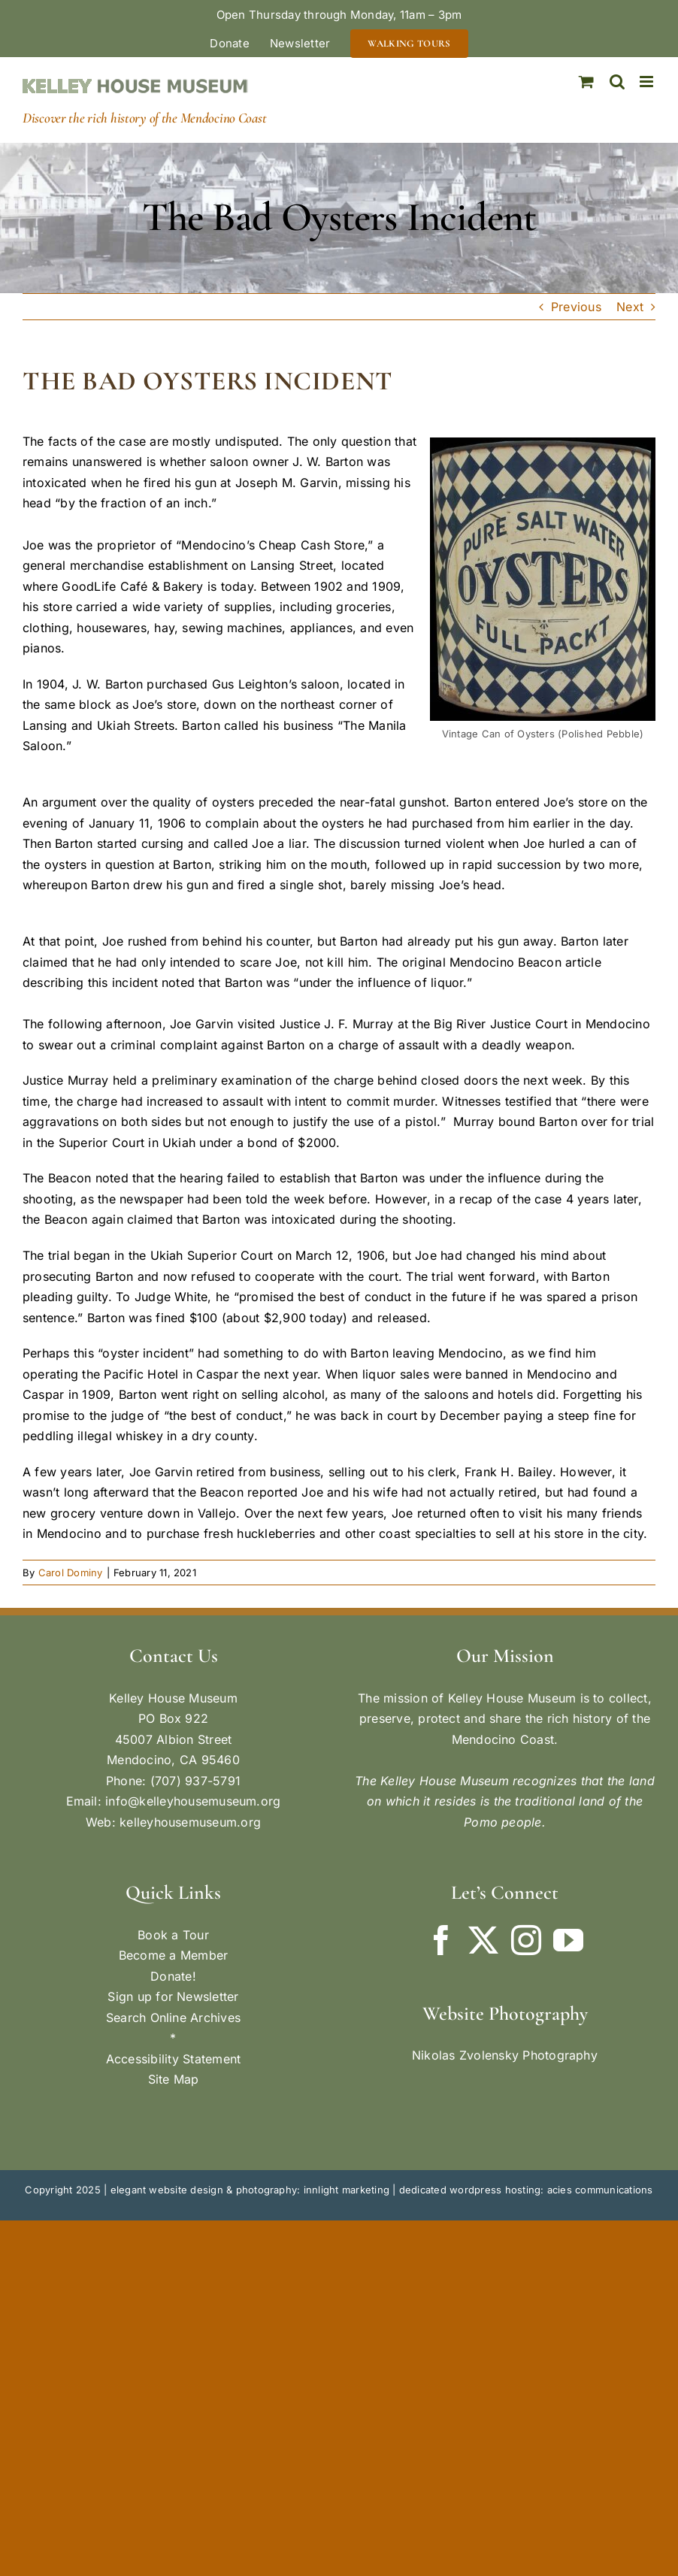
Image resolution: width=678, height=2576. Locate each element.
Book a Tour (173, 1934)
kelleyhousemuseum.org (190, 1822)
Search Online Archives (173, 2017)
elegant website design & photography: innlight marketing (249, 2190)
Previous (576, 306)
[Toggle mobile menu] (647, 81)
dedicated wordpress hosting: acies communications (526, 2190)
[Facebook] (441, 1940)
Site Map (173, 2079)
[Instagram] (526, 1940)
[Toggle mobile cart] (586, 81)
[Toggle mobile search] (617, 81)
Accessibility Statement (173, 2058)
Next (629, 306)
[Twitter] (483, 1940)
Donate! (173, 1976)
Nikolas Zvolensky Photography (505, 2055)
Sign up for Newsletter (172, 1996)
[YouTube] (568, 1940)
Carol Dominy (70, 1572)
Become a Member (174, 1955)
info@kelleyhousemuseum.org (192, 1801)
